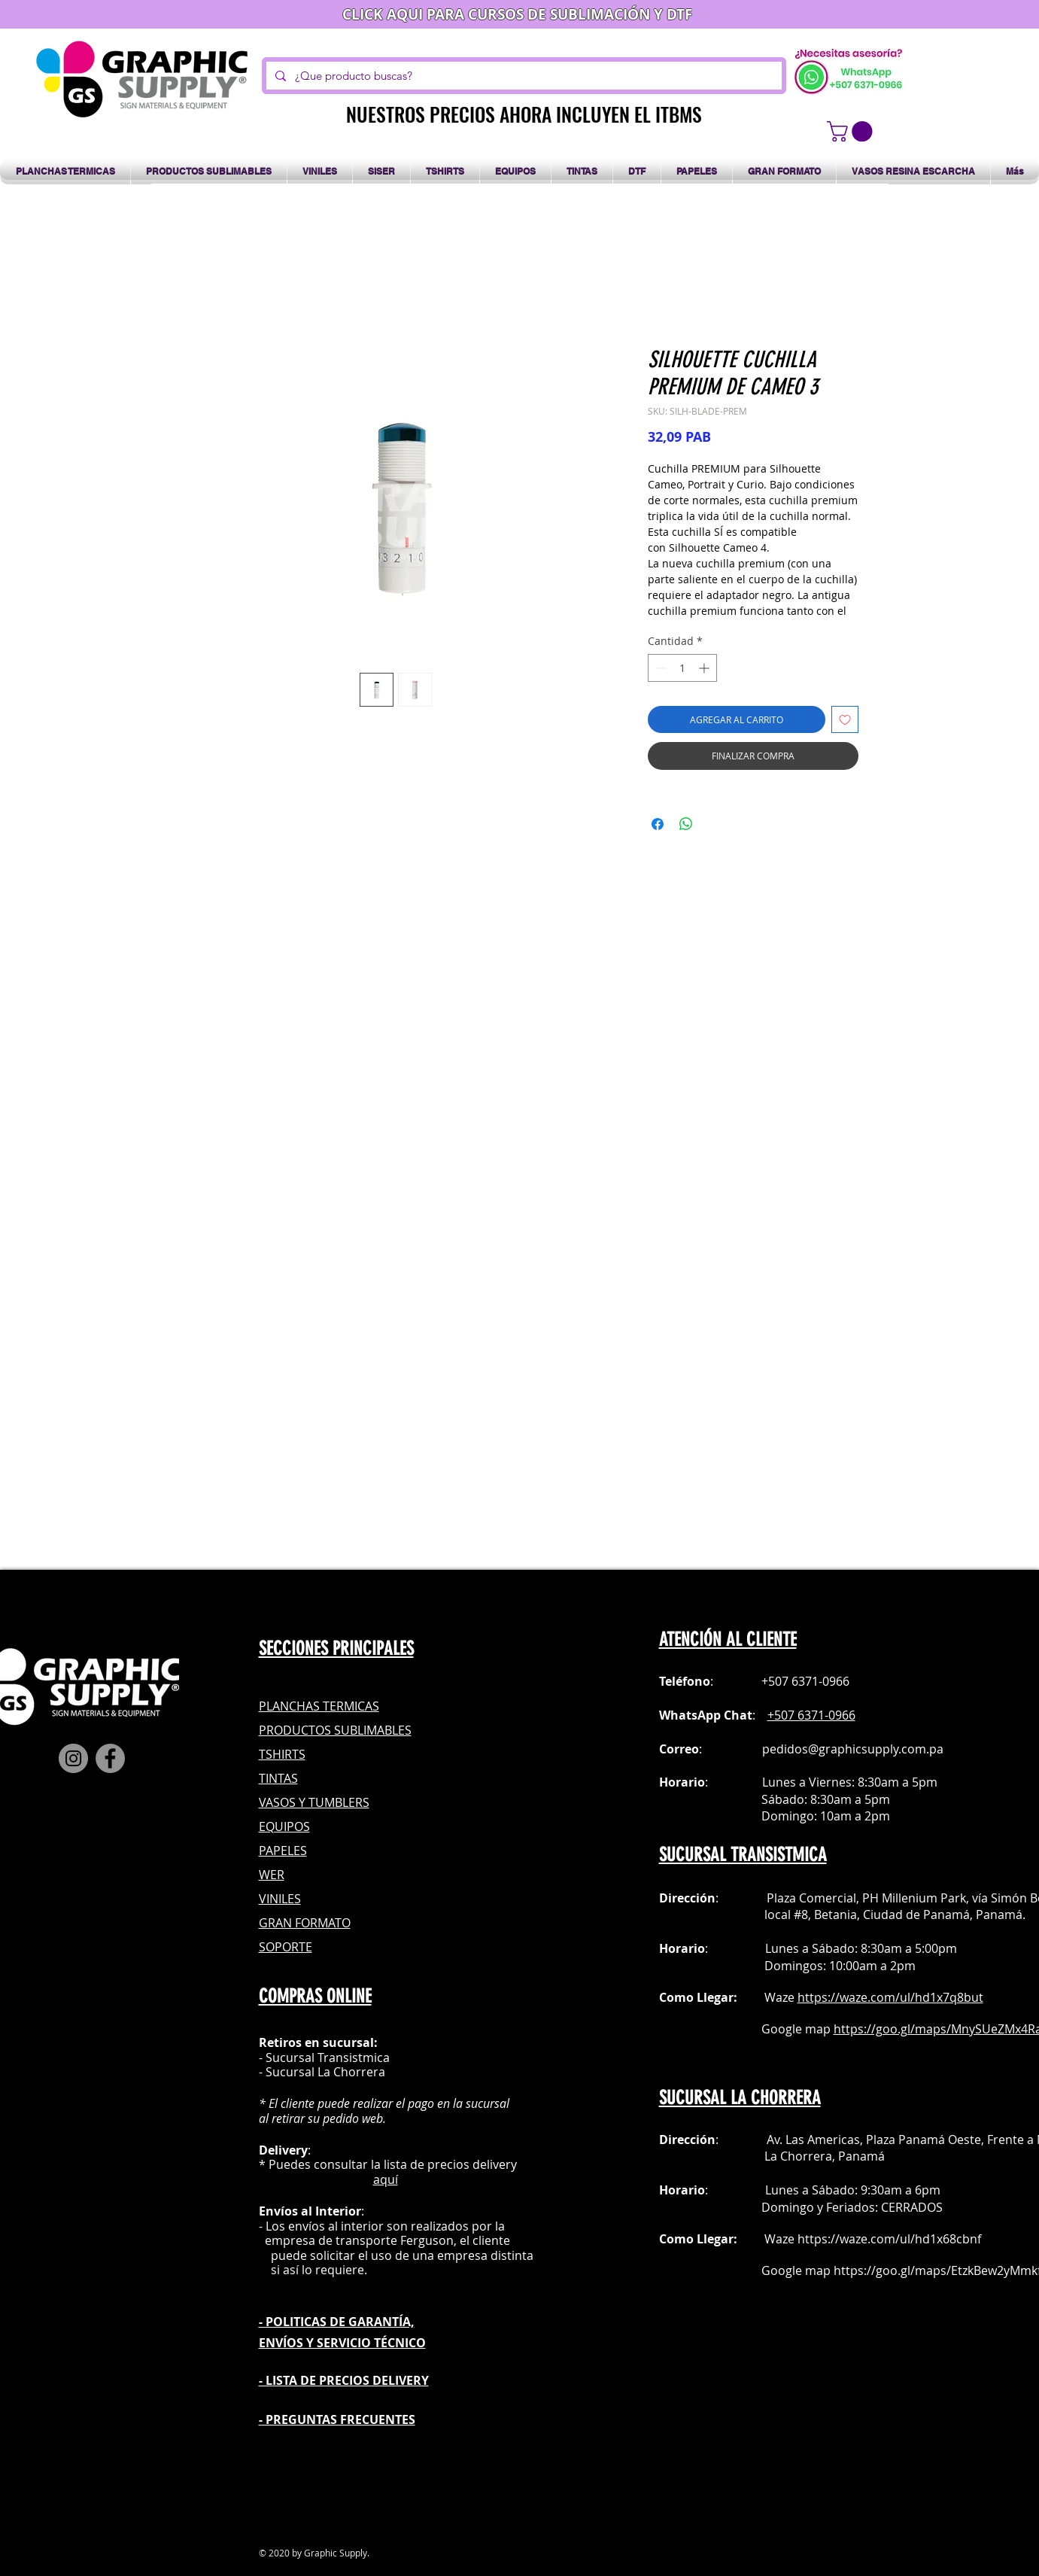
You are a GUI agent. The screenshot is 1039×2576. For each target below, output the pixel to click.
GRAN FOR (288, 1923)
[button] (852, 131)
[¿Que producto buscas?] (522, 76)
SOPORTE (285, 1947)
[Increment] (705, 668)
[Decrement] (659, 668)
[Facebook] (110, 1758)
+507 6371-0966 (811, 1715)
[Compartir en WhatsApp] (686, 824)
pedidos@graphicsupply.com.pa (852, 1749)
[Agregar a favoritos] (844, 719)
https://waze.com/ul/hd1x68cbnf (889, 2239)
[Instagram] (73, 1758)
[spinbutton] (682, 668)
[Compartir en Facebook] (658, 824)
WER (271, 1874)
